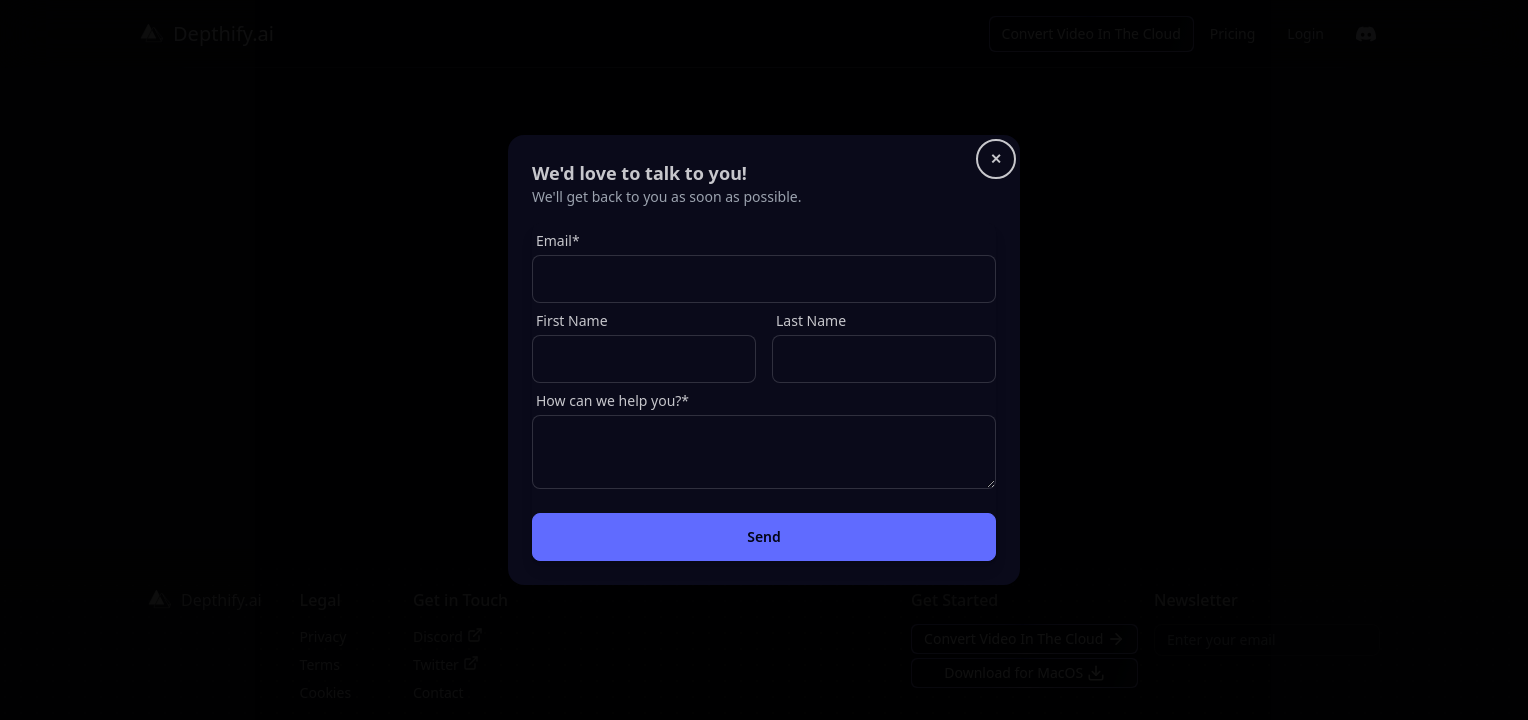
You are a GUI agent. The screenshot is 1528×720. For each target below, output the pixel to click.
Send (764, 536)
